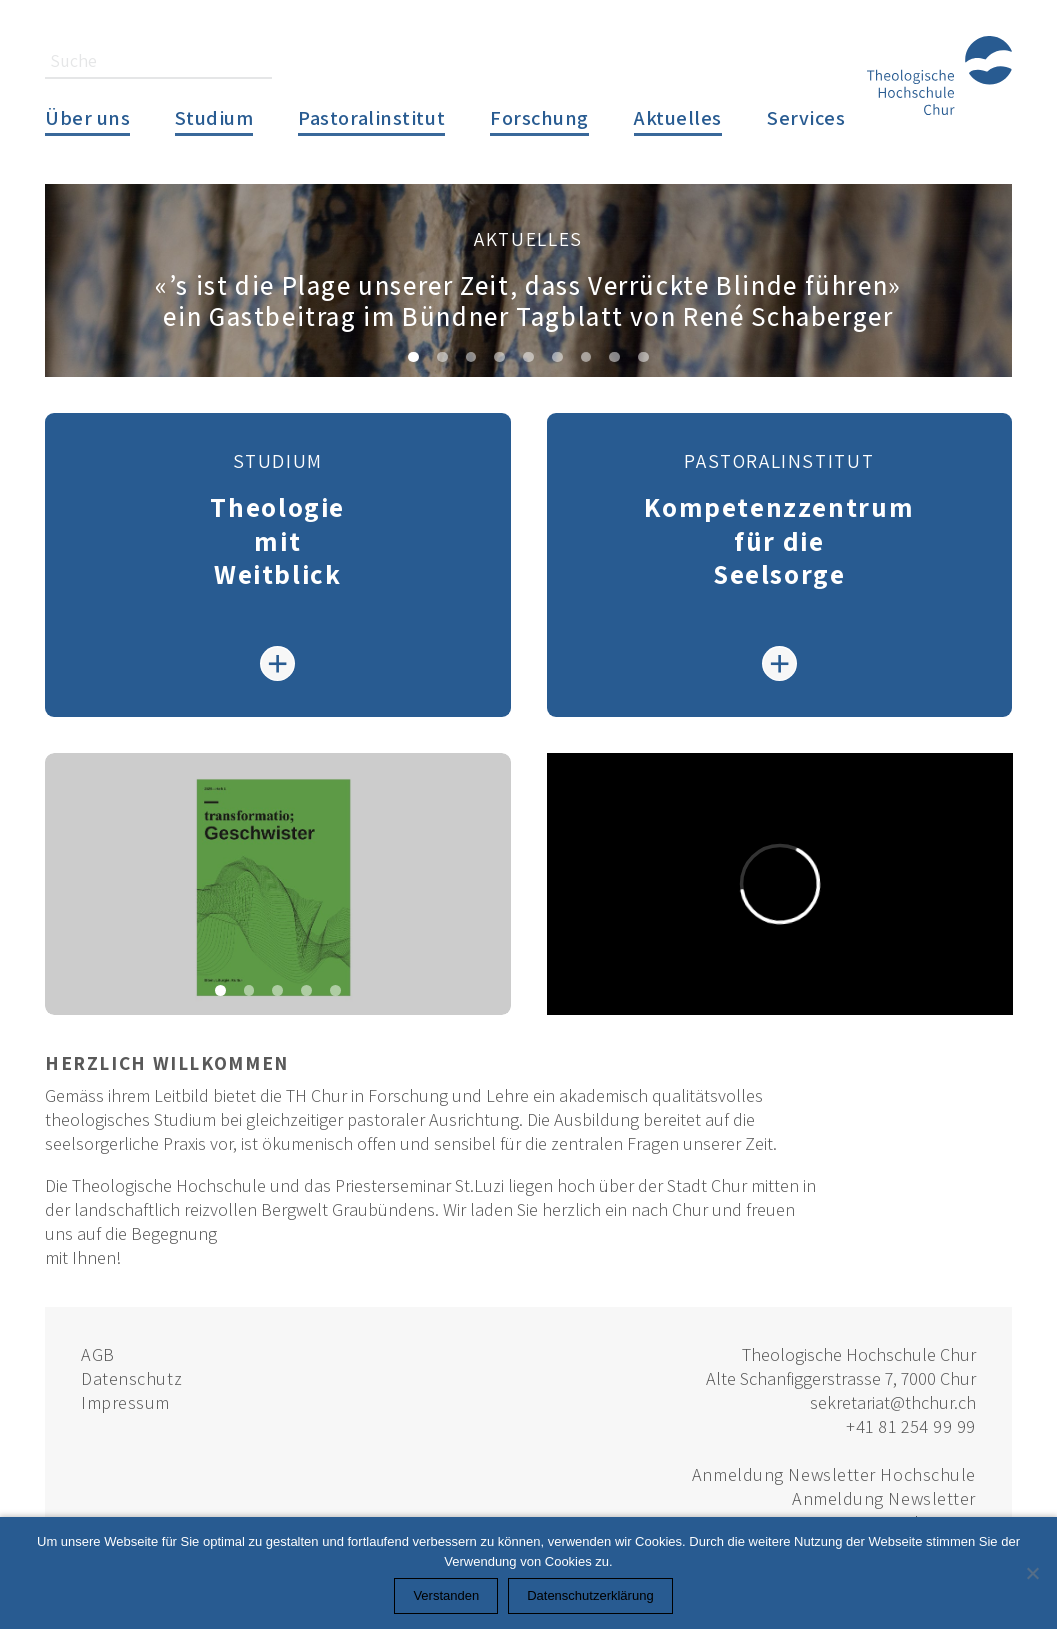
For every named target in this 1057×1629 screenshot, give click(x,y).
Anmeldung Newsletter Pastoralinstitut (884, 1510)
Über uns (87, 117)
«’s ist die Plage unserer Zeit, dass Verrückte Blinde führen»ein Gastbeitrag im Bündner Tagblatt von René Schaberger (528, 300)
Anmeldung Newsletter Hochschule (834, 1474)
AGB (98, 1354)
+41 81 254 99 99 (911, 1426)
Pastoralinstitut (371, 117)
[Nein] (1032, 1573)
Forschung (539, 117)
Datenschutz (131, 1378)
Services (806, 117)
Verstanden (446, 1595)
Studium (214, 117)
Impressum (125, 1402)
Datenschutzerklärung (590, 1595)
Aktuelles (678, 117)
